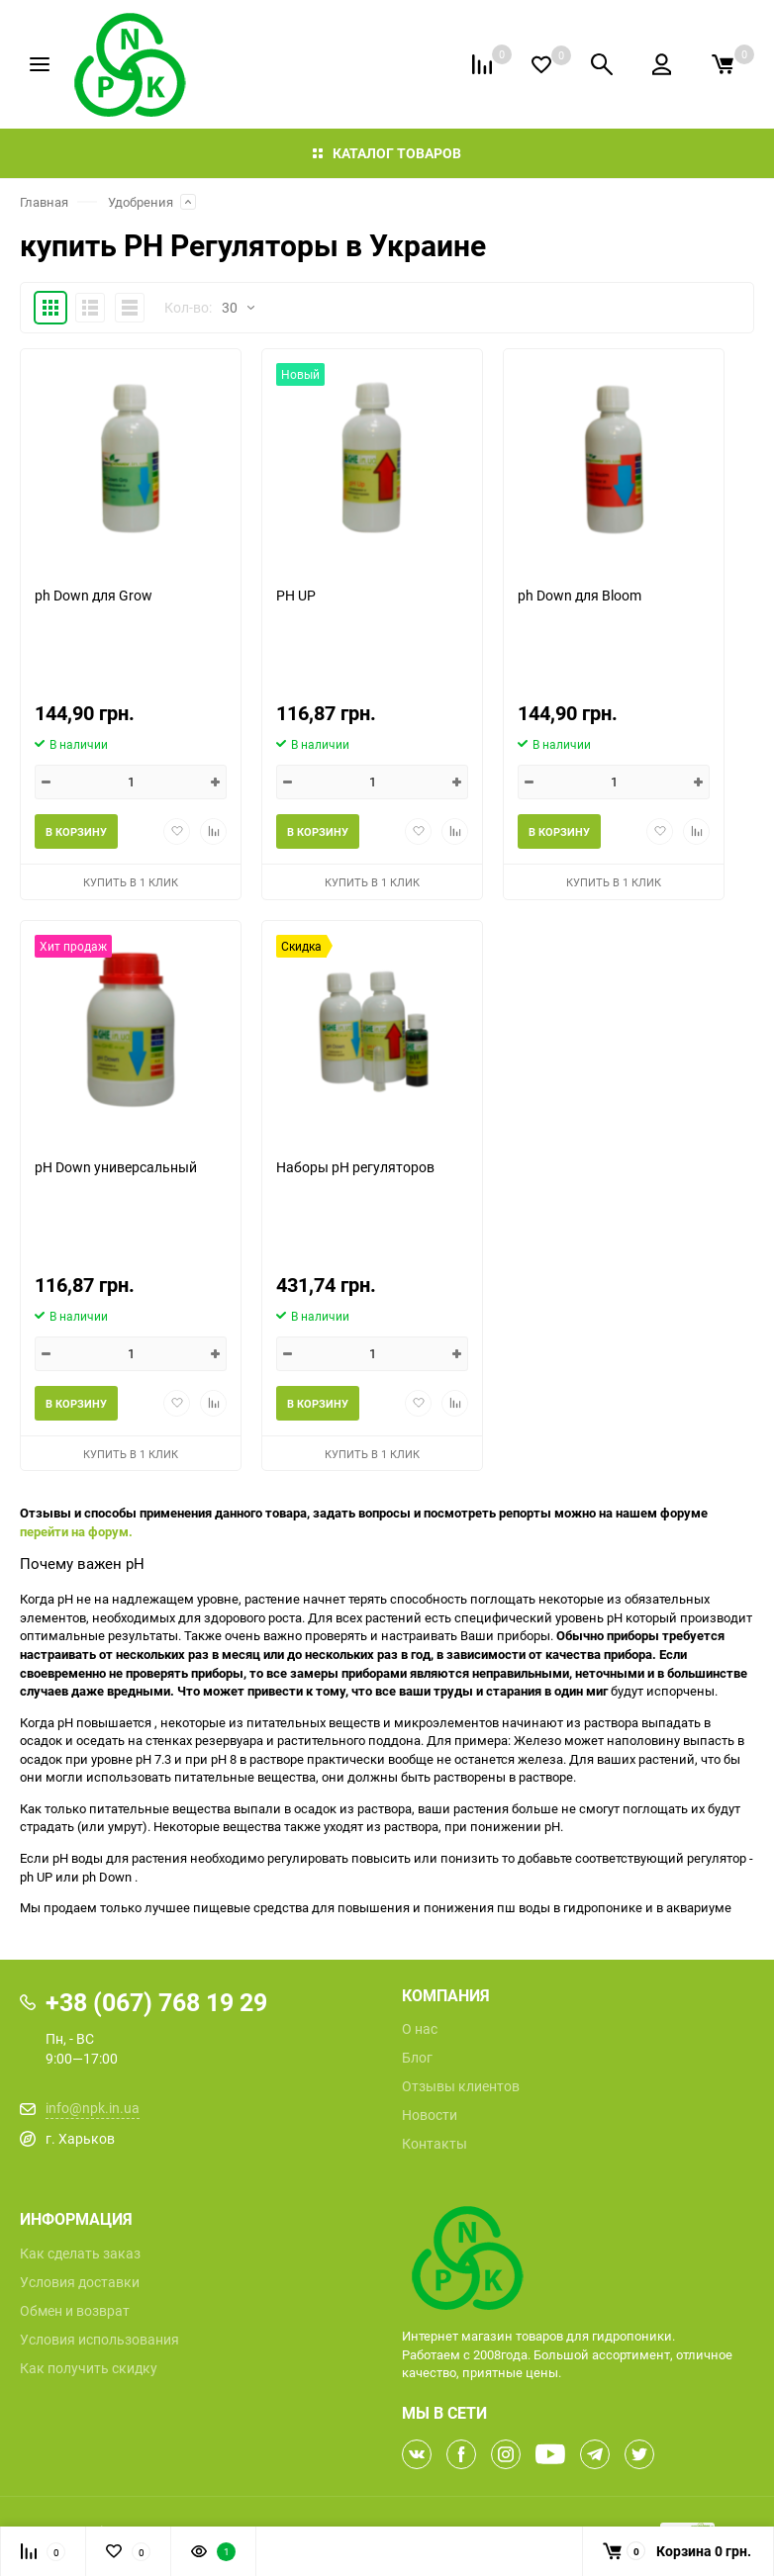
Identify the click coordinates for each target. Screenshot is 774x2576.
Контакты (434, 2144)
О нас (419, 2029)
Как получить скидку (88, 2368)
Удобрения (140, 202)
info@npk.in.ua (93, 2107)
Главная (44, 202)
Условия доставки (80, 2282)
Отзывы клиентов (461, 2086)
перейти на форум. (76, 1531)
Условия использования (99, 2339)
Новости (429, 2115)
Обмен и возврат (75, 2311)
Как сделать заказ (80, 2253)
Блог (417, 2058)
